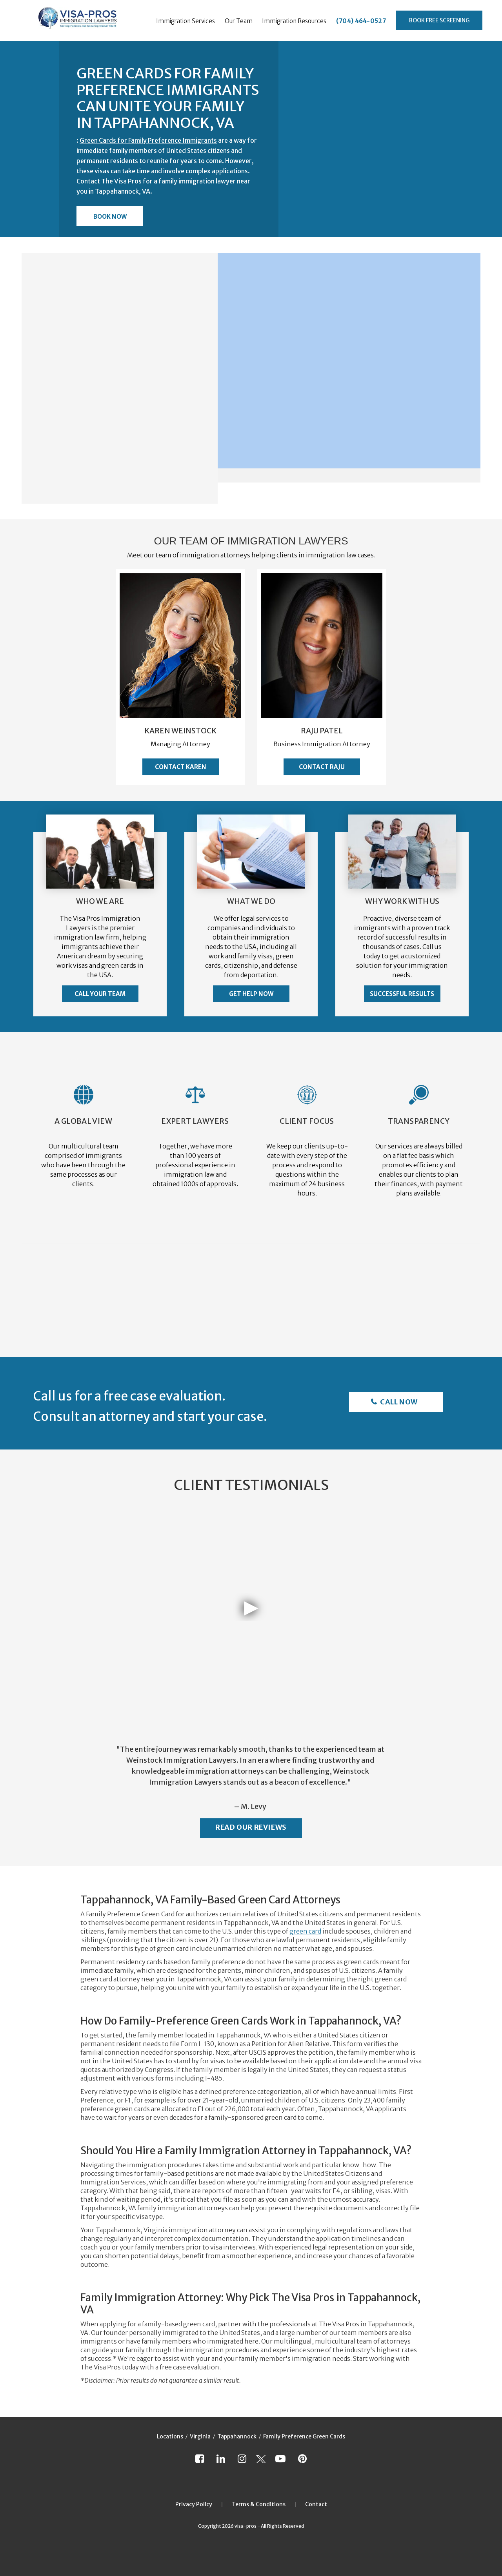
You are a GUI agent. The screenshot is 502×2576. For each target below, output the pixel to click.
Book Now (110, 216)
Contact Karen (180, 767)
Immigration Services (185, 21)
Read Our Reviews (251, 1827)
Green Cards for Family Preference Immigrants (148, 140)
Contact (316, 2504)
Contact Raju (322, 767)
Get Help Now (251, 994)
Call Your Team (100, 994)
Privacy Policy (193, 2504)
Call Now (398, 1401)
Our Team (239, 21)
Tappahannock (236, 2436)
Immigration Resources (294, 21)
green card (305, 1931)
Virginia (200, 2436)
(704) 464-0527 (361, 21)
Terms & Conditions (259, 2504)
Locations (170, 2436)
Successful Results (402, 994)
